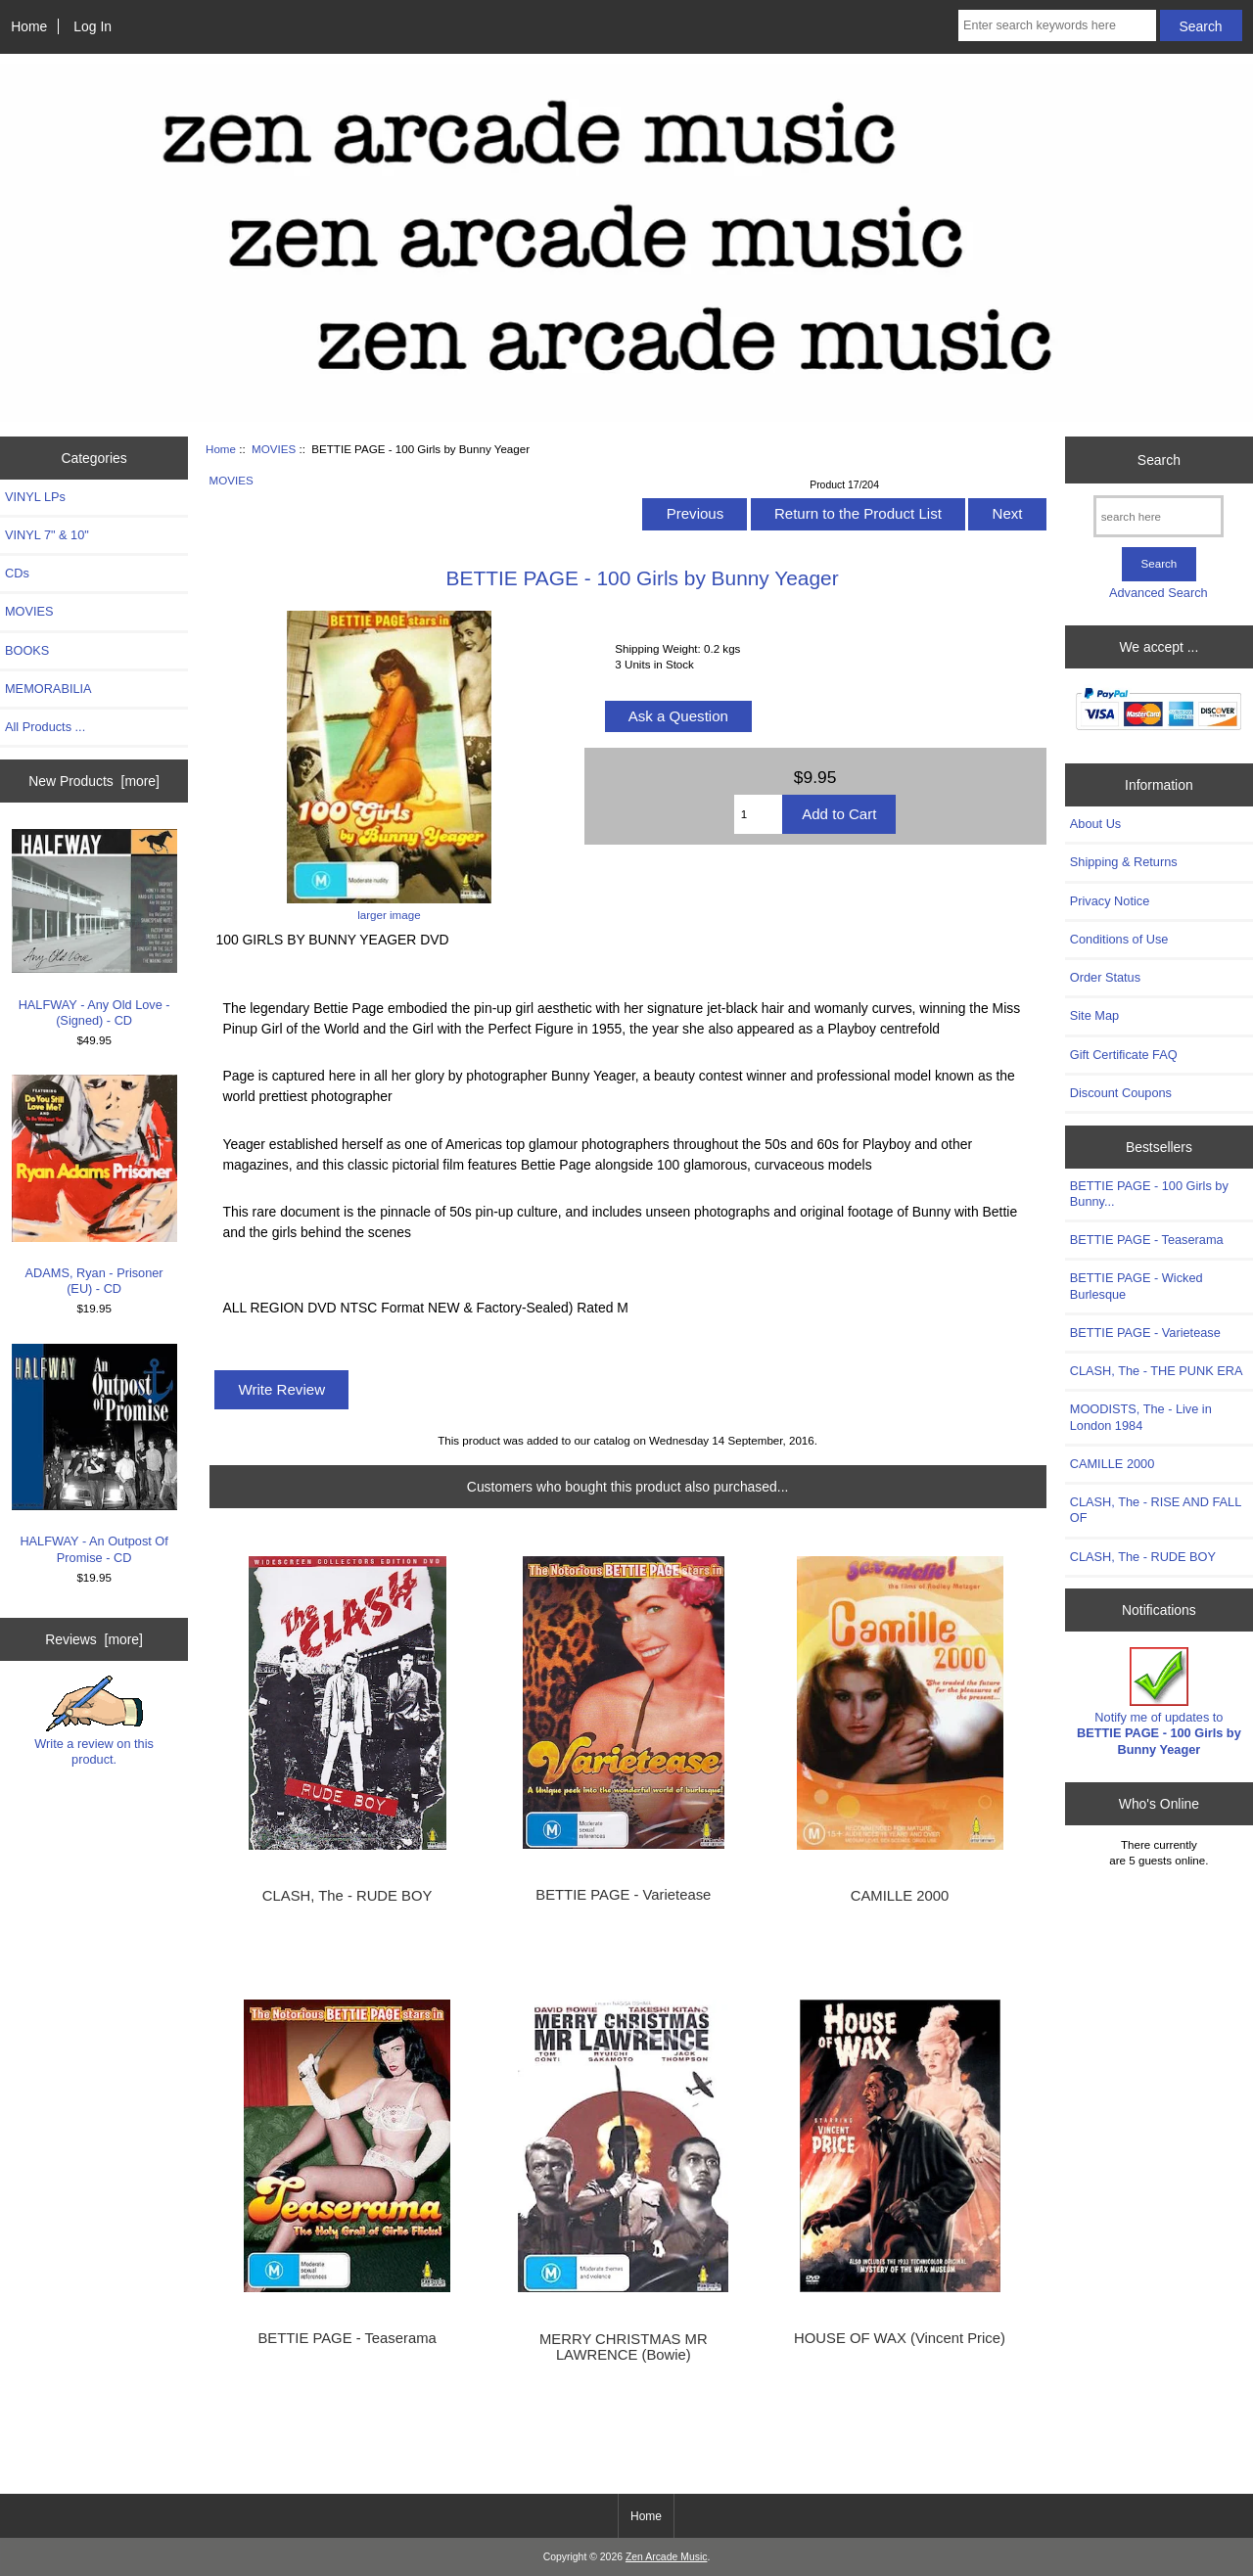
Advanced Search (1158, 592)
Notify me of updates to (1159, 1702)
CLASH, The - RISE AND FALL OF (1155, 1510)
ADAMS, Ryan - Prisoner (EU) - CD (94, 1185)
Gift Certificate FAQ (1124, 1054)
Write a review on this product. (94, 1721)
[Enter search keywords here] (1057, 25)
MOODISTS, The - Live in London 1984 (1141, 1417)
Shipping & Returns (1124, 861)
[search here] (1158, 516)
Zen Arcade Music (667, 2557)
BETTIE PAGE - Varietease (623, 1895)
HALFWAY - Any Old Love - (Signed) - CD (94, 928)
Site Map (1094, 1015)
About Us (1095, 823)
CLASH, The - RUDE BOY (347, 1896)
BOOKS (27, 650)
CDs (17, 573)
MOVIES (274, 448)
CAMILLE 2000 (900, 1896)
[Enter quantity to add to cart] (758, 814)
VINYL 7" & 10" (47, 535)
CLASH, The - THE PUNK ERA (1156, 1370)
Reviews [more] (94, 1639)
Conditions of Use (1119, 939)
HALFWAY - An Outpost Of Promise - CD (94, 1454)
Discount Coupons (1121, 1092)
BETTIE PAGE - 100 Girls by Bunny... (1149, 1193)
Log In (92, 26)
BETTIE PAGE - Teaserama (346, 2338)
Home (29, 26)
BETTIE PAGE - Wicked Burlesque (1136, 1285)
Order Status (1105, 977)
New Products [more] (94, 781)
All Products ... (45, 726)
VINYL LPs (35, 496)
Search (1159, 460)
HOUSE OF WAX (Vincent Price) (899, 2338)
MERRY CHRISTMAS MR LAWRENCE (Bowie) (623, 2347)
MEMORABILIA (48, 688)
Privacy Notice (1109, 901)
